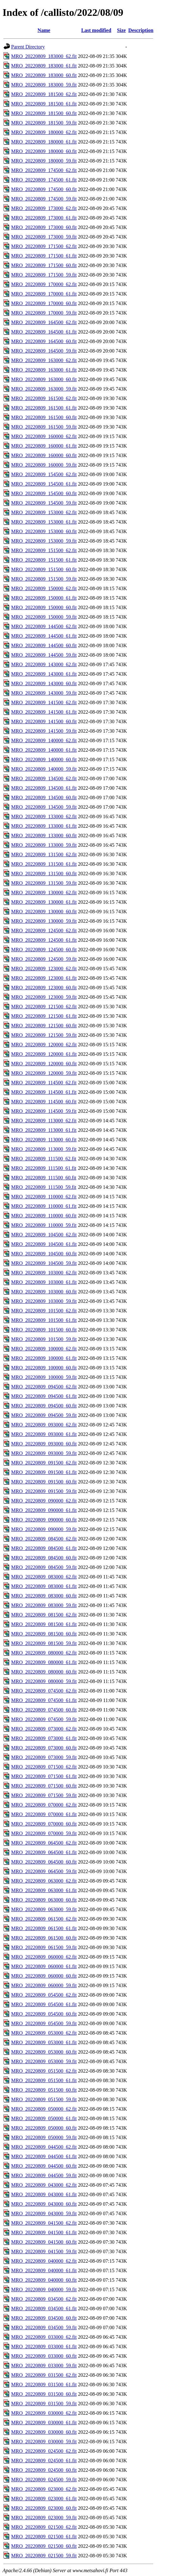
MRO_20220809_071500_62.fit (44, 1766)
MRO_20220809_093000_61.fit (44, 1434)
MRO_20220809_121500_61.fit (44, 1016)
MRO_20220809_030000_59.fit (44, 2441)
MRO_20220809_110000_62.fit (43, 1196)
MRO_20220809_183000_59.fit (44, 84)
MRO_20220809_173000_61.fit (44, 217)
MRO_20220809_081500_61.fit (44, 1624)
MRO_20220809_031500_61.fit (44, 2384)
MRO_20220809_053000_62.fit (44, 2033)
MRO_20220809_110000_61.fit (43, 1206)
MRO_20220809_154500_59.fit (44, 503)
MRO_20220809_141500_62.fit (44, 702)
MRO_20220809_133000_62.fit (44, 816)
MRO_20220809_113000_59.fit (43, 1149)
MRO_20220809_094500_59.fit (44, 1415)
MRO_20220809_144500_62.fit (44, 626)
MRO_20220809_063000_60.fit (44, 1900)
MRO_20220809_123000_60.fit (44, 987)
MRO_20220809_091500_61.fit (44, 1472)
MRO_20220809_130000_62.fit (44, 892)
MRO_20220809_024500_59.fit (44, 2479)
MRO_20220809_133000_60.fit (44, 835)
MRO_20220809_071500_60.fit (44, 1786)
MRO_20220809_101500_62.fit (44, 1310)
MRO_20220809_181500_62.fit (44, 94)
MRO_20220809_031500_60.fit (44, 2394)
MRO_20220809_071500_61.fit (44, 1776)
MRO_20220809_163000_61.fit (44, 370)
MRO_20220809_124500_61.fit (44, 940)
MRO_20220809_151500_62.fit (44, 550)
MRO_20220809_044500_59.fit (44, 2175)
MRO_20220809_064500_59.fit (44, 1871)
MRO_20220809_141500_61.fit (44, 712)
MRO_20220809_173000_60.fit (44, 227)
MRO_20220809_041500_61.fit (44, 2232)
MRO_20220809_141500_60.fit (44, 721)
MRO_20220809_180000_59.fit (44, 160)
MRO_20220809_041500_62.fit (44, 2223)
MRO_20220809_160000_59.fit (44, 465)
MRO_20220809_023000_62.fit (44, 2489)
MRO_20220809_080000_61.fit (44, 1662)
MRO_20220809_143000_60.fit (44, 683)
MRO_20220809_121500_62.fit (44, 1006)
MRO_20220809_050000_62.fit (44, 2109)
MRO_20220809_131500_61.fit (44, 864)
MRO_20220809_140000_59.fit (44, 769)
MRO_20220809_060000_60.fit (44, 1976)
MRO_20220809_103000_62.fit (44, 1272)
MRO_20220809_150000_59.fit (44, 617)
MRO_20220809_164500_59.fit (44, 351)
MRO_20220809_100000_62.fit (44, 1348)
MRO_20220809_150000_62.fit (44, 588)
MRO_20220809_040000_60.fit (44, 2280)
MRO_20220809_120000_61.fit (44, 1054)
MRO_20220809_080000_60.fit (44, 1671)
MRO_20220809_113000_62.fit (43, 1120)
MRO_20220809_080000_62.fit (44, 1652)
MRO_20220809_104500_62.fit (44, 1234)
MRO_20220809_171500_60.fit (44, 265)
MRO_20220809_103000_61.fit (44, 1282)
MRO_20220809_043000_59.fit (44, 2213)
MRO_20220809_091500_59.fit (44, 1491)
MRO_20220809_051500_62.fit (44, 2071)
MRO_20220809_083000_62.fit (44, 1576)
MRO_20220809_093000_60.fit (44, 1443)
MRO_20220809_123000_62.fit (44, 968)
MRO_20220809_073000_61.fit (44, 1738)
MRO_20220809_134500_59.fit (44, 807)
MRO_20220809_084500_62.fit (44, 1538)
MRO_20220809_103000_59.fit (44, 1301)
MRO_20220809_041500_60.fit (44, 2242)
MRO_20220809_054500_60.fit (44, 2014)
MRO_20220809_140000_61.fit (44, 750)
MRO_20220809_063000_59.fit (44, 1909)
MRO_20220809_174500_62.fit (44, 170)
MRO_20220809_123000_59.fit (44, 997)
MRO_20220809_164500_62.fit (44, 322)
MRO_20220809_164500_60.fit (44, 341)
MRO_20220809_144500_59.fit (44, 655)
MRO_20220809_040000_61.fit (44, 2270)
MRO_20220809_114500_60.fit (43, 1101)
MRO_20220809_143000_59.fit (44, 693)
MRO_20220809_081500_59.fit (44, 1643)
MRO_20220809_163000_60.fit (44, 379)
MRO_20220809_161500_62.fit (44, 398)
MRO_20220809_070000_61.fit (44, 1814)
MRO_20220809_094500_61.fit (44, 1396)
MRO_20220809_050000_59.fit (44, 2137)
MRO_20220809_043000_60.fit (44, 2204)
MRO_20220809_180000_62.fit (44, 132)
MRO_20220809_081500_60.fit (44, 1633)
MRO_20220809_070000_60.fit (44, 1824)
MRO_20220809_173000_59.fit (44, 236)
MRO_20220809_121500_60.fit (44, 1025)
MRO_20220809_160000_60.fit (44, 455)
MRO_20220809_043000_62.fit (44, 2185)
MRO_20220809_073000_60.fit (44, 1747)
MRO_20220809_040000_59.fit (44, 2289)
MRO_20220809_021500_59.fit (44, 2555)
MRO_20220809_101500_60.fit (44, 1329)
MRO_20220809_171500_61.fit (44, 255)
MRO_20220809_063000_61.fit (44, 1890)
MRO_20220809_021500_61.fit (44, 2536)
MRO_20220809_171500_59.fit (44, 274)
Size (121, 30)
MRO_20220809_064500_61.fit (44, 1852)
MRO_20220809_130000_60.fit (44, 911)
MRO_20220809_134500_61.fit (44, 788)
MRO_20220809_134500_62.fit (44, 778)
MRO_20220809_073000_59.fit (44, 1757)
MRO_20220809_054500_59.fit (44, 2023)
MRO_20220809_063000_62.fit (44, 1881)
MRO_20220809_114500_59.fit (43, 1111)
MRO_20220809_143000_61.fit (44, 674)
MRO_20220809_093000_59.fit (44, 1453)
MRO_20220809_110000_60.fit (43, 1215)
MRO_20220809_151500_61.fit (44, 560)
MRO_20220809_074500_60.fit (44, 1709)
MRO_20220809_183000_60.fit (44, 75)
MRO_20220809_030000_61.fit (44, 2422)
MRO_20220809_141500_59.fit (44, 731)
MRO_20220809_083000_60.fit (44, 1595)
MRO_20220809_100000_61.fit (44, 1358)
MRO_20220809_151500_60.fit (44, 569)
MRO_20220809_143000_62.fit (44, 664)
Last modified (96, 30)
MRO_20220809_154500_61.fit (44, 484)
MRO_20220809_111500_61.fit (43, 1168)
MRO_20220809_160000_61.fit (44, 446)
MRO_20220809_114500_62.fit (43, 1082)
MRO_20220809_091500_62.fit (44, 1462)
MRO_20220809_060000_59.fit (44, 1985)
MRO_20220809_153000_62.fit (44, 512)
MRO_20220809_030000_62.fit (44, 2413)
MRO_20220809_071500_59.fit (44, 1795)
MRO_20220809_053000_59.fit (44, 2061)
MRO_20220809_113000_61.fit (43, 1130)
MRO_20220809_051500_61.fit (44, 2080)
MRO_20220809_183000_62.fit (44, 56)
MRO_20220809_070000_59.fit (44, 1833)
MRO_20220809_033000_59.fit (44, 2365)
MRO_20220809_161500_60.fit (44, 417)
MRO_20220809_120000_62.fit (44, 1044)
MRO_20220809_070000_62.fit (44, 1805)
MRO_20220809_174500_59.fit (44, 198)
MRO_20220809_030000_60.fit (44, 2432)
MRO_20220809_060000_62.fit (44, 1957)
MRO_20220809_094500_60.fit (44, 1405)
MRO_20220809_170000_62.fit (44, 284)
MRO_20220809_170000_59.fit (44, 313)
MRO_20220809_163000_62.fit (44, 360)
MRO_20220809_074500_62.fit (44, 1690)
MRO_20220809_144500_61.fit (44, 636)
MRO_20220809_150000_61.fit (44, 598)
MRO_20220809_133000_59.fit (44, 845)
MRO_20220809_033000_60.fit (44, 2356)
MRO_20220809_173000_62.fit (44, 208)
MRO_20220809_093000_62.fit (44, 1424)
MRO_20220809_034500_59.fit (44, 2327)
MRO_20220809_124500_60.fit (44, 949)
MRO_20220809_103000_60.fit (44, 1291)
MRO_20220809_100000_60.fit (44, 1367)
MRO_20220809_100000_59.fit (44, 1377)
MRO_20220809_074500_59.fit (44, 1719)
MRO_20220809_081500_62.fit (44, 1614)
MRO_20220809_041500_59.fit (44, 2251)
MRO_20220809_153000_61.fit (44, 522)
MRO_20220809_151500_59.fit (44, 579)
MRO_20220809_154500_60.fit (44, 493)
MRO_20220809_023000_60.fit (44, 2508)
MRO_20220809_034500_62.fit (44, 2299)
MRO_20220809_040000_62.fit (44, 2261)
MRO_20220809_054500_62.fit (44, 1995)
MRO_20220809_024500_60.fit (44, 2470)
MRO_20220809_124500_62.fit (44, 930)
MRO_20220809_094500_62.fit (44, 1386)
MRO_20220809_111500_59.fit (43, 1187)
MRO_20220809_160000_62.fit (44, 436)
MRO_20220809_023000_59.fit (44, 2517)
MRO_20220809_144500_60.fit (44, 645)
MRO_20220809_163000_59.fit (44, 389)
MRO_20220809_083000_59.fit (44, 1605)
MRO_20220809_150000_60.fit (44, 607)
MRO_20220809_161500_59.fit (44, 427)
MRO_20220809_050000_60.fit (44, 2128)
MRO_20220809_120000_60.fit (44, 1063)
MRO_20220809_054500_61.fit (44, 2004)
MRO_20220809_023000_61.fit (44, 2498)
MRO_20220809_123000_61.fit (44, 978)
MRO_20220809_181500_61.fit (44, 103)
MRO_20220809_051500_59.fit (44, 2099)
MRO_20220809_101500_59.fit (44, 1339)
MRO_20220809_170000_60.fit (44, 303)
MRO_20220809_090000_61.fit (44, 1510)
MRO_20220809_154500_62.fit (44, 474)
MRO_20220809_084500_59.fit (44, 1567)
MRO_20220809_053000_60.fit (44, 2052)
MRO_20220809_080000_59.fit (44, 1681)
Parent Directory (28, 46)
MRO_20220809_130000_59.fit (44, 921)
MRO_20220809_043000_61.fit (44, 2194)
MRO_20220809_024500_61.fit (44, 2460)
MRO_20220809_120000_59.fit (44, 1073)
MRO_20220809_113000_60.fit (43, 1139)
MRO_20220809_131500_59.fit (44, 883)
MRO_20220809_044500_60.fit (44, 2166)
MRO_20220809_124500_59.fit (44, 959)
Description (140, 30)
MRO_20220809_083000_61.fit (44, 1586)
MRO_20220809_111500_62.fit (43, 1158)
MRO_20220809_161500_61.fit (44, 408)
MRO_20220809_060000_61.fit (44, 1966)
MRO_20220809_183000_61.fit (44, 65)
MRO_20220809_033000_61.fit (44, 2346)
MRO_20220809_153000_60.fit (44, 531)
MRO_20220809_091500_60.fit (44, 1481)
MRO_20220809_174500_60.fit (44, 189)
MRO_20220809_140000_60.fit (44, 759)
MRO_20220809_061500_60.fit (44, 1938)
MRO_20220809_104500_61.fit (44, 1244)
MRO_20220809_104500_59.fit (44, 1263)
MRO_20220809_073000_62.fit (44, 1728)
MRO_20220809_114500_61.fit (43, 1092)
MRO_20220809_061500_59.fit (44, 1947)
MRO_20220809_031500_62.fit (44, 2375)
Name (43, 30)
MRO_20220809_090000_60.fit (44, 1519)
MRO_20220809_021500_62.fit (44, 2527)
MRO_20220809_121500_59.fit (44, 1035)
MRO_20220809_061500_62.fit (44, 1919)
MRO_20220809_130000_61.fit (44, 902)
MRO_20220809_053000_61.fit (44, 2042)
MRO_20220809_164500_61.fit (44, 332)
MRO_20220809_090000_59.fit (44, 1529)
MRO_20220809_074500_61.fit (44, 1700)
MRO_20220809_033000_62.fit (44, 2337)
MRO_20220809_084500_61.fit (44, 1548)
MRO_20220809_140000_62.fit (44, 740)
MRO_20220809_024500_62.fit (44, 2451)
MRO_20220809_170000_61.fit (44, 293)
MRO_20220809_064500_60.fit (44, 1862)
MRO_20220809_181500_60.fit (44, 113)
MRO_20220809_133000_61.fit (44, 826)
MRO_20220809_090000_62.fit (44, 1500)
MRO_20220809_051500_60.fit (44, 2090)
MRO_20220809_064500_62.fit (44, 1843)
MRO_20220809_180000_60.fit (44, 151)
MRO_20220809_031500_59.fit (44, 2403)
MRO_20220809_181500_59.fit (44, 122)
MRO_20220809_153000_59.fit (44, 541)
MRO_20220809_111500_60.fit (43, 1177)
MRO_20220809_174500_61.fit (44, 179)
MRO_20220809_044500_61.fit (44, 2156)
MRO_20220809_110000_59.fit (43, 1225)
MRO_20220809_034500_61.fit (44, 2308)
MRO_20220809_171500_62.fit (44, 246)
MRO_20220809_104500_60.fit (44, 1253)
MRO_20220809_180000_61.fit (44, 141)
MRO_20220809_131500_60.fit (44, 873)
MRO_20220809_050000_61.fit (44, 2118)
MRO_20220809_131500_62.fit (44, 854)
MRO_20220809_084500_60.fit (44, 1557)
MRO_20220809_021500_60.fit (44, 2546)
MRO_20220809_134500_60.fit (44, 797)
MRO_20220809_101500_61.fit (44, 1320)
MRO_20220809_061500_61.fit (44, 1928)
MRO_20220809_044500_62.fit (44, 2147)
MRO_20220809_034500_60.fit (44, 2318)
